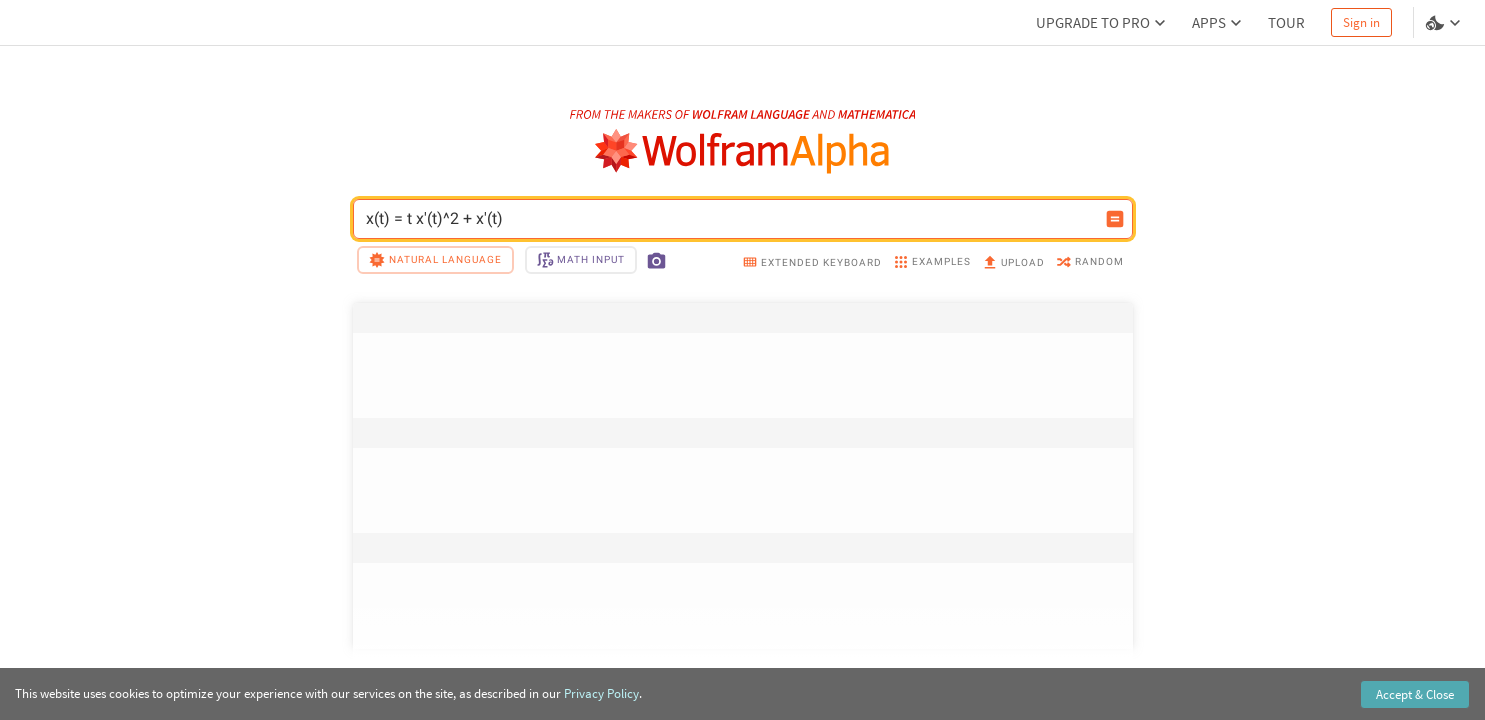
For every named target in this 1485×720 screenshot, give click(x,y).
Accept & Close (1415, 694)
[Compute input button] (1115, 219)
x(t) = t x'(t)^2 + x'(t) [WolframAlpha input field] (730, 219)
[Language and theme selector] (1445, 23)
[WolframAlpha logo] (742, 151)
